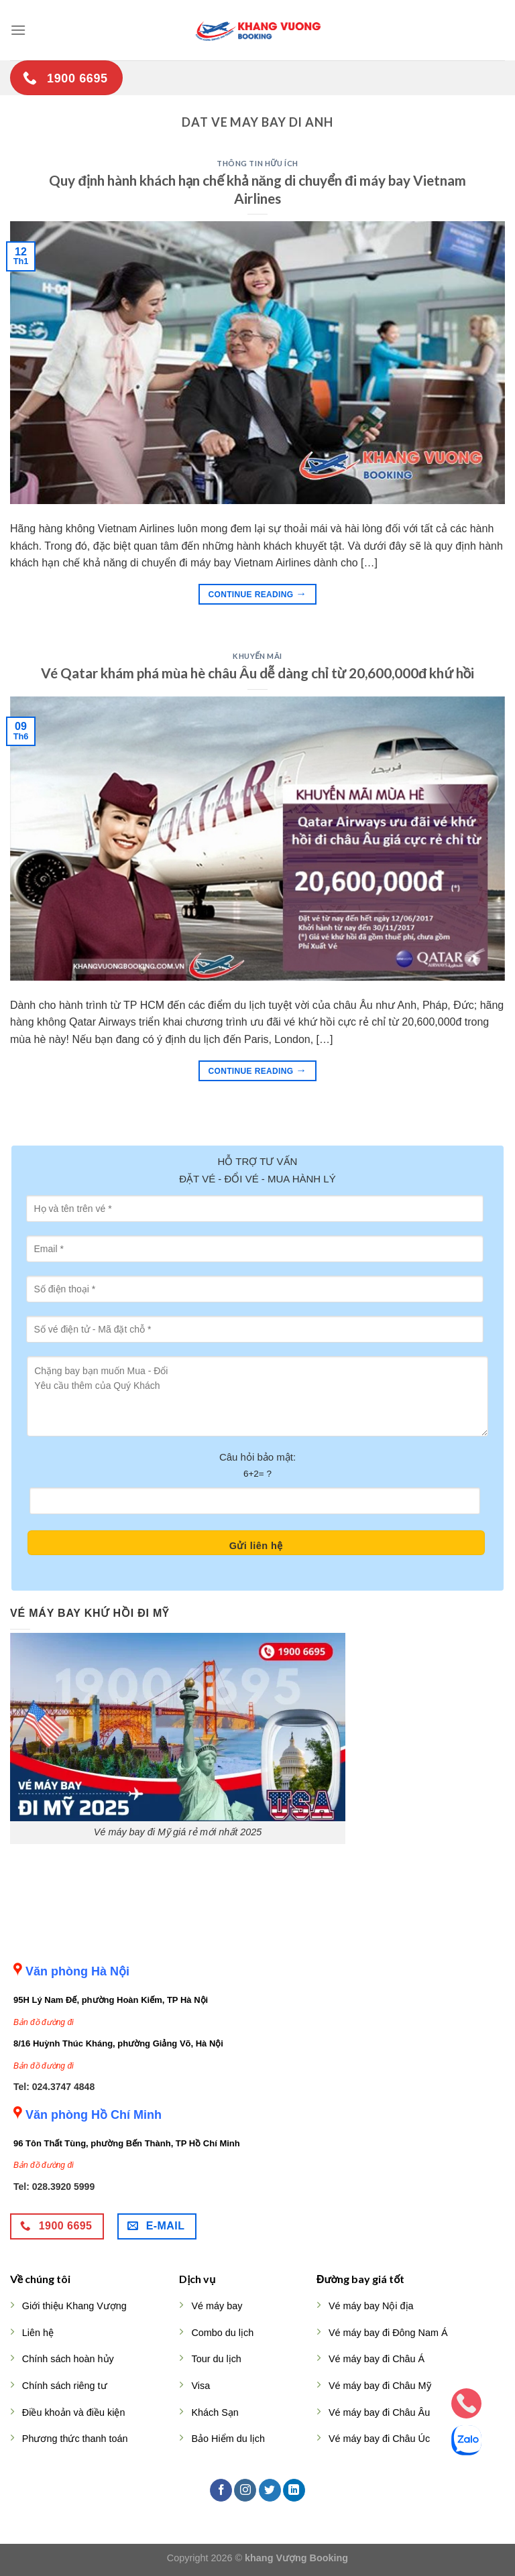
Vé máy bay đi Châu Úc (379, 2438)
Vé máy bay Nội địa (371, 2306)
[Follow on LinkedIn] (294, 2490)
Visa (200, 2385)
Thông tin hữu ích (257, 163)
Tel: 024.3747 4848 (54, 2086)
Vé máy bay (216, 2306)
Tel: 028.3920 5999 (54, 2186)
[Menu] (18, 29)
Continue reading (257, 594)
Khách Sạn (214, 2412)
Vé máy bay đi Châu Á (376, 2358)
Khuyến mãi (257, 656)
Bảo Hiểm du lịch (228, 2438)
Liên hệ (38, 2332)
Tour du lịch (216, 2358)
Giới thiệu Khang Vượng (74, 2306)
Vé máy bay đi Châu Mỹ (380, 2385)
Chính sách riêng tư (64, 2385)
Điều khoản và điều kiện (73, 2412)
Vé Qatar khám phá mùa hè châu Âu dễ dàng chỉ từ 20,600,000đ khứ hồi (258, 672)
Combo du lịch (222, 2332)
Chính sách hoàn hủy (68, 2358)
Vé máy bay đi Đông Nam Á (388, 2332)
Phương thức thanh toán (75, 2438)
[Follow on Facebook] (221, 2490)
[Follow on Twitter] (270, 2490)
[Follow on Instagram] (245, 2490)
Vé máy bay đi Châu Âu (379, 2412)
